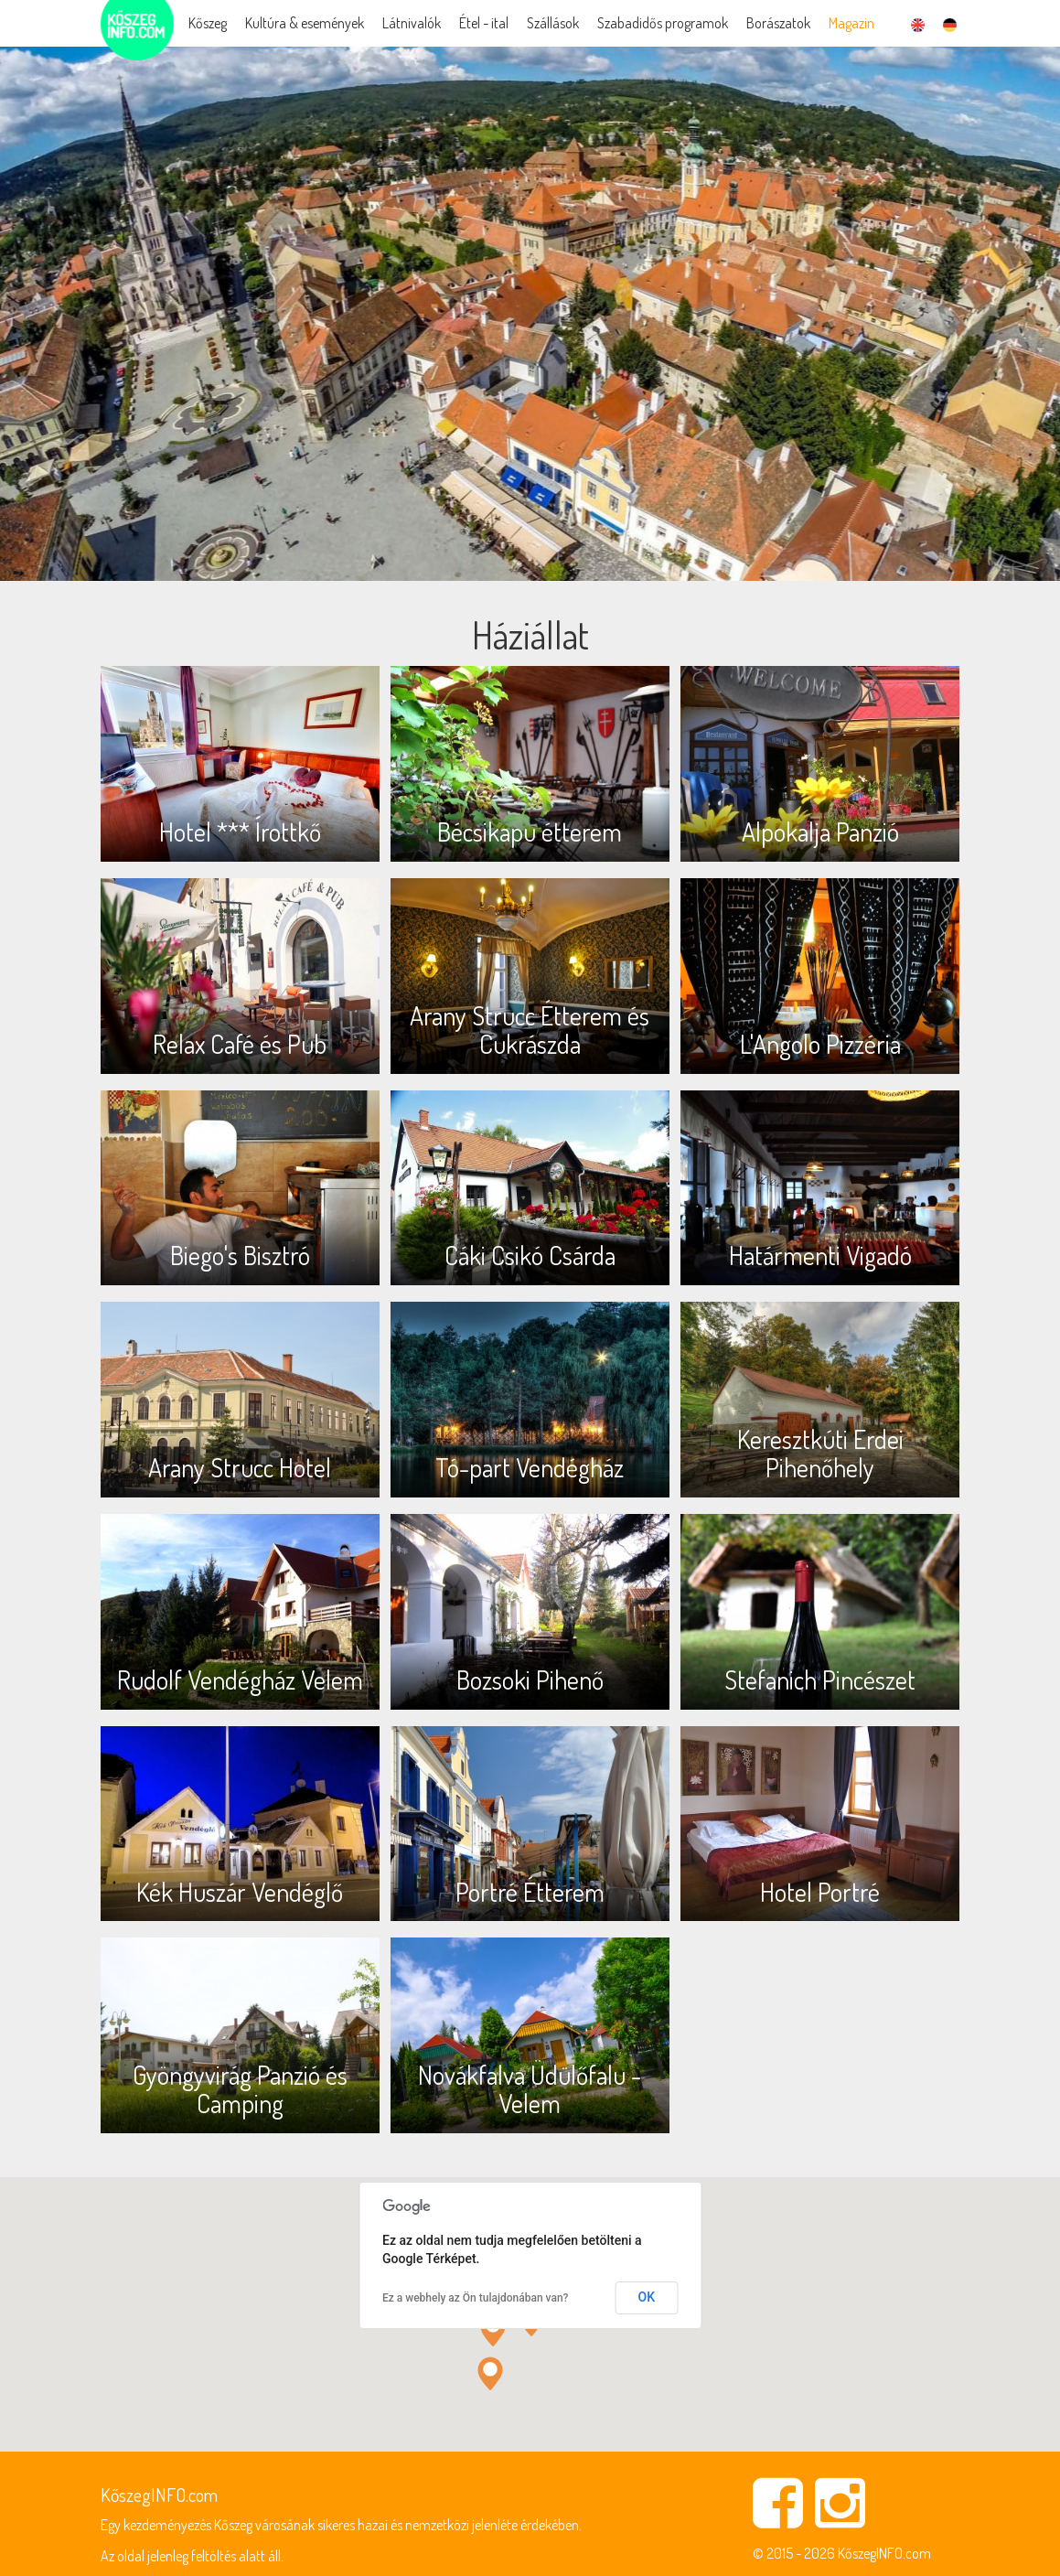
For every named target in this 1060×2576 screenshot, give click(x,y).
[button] (493, 2329)
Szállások (553, 23)
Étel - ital (484, 23)
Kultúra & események (304, 23)
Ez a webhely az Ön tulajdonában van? (475, 2298)
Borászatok (778, 23)
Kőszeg (207, 23)
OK (647, 2297)
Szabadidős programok (662, 23)
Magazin (851, 23)
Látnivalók (411, 23)
